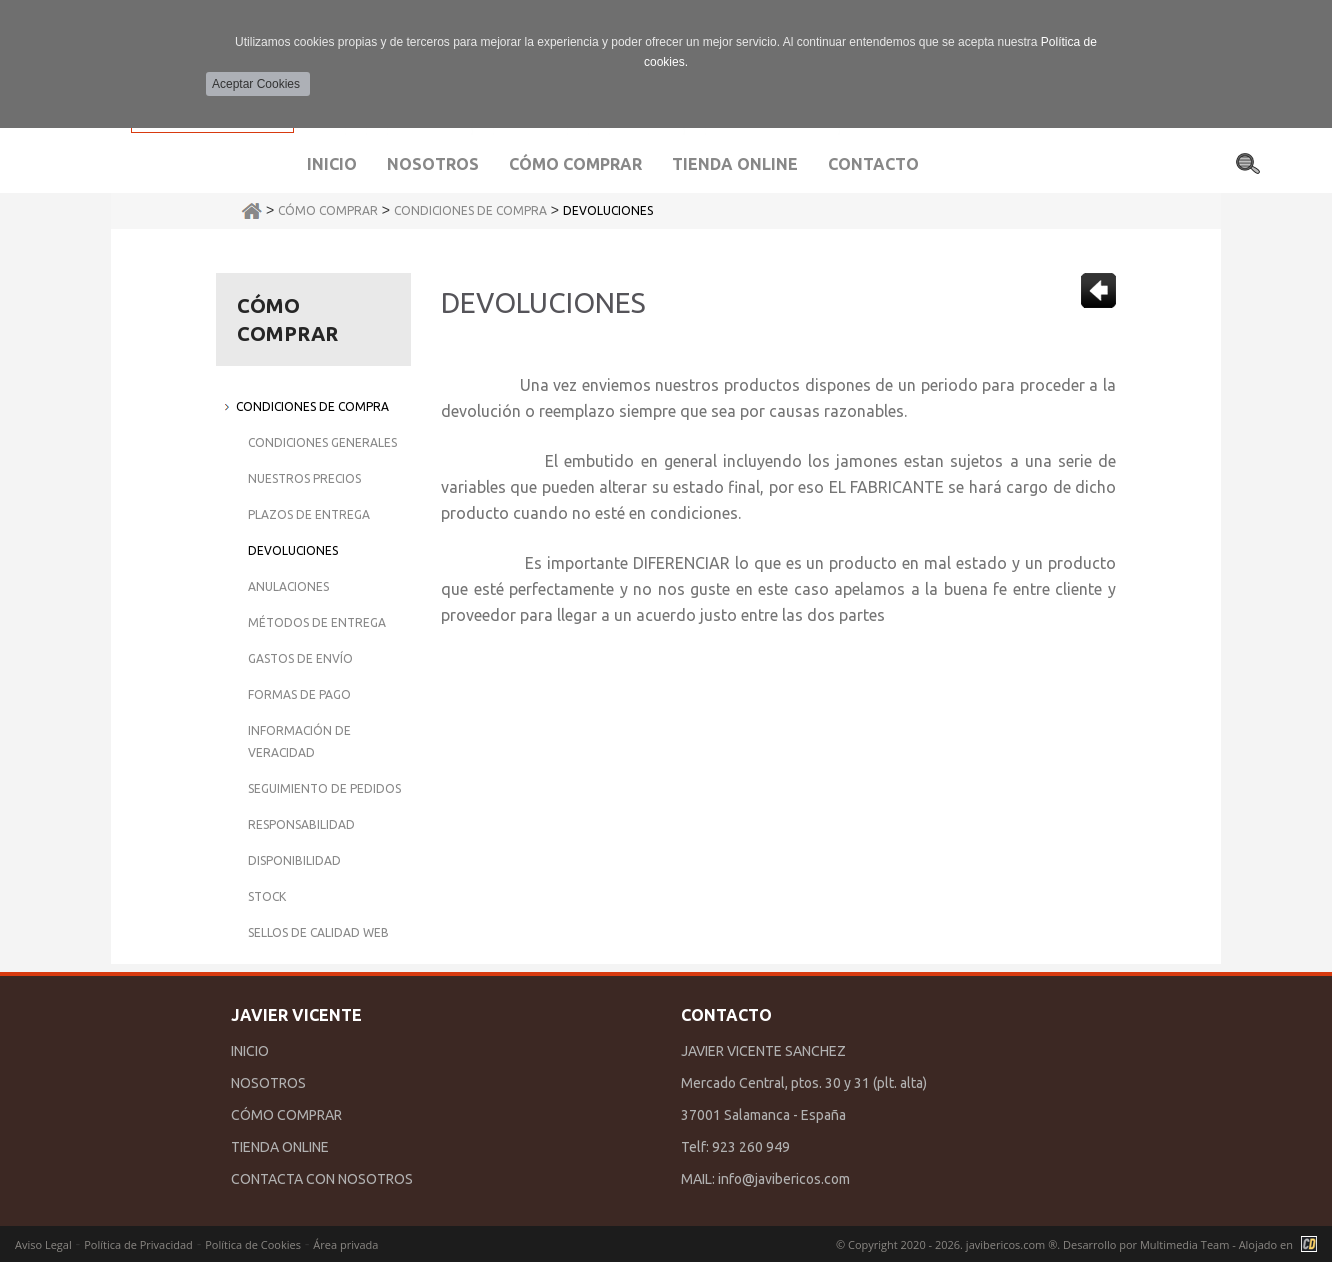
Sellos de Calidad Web (318, 932)
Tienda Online (735, 164)
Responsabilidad (301, 824)
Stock (267, 896)
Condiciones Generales (322, 442)
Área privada (345, 1244)
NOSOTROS (268, 1083)
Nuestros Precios (304, 478)
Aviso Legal (43, 1244)
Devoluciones (608, 210)
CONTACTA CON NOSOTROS (322, 1179)
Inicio (332, 164)
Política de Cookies (253, 1244)
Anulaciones (288, 586)
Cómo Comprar (328, 210)
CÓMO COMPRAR (286, 1115)
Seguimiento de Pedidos (324, 788)
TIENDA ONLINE (280, 1147)
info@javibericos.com (784, 1179)
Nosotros (433, 164)
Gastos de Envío (300, 658)
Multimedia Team (1184, 1244)
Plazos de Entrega (309, 514)
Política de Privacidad (138, 1244)
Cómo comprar (575, 164)
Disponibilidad (294, 860)
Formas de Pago (299, 694)
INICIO (250, 1051)
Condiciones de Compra (470, 210)
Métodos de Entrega (317, 622)
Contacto (873, 164)
